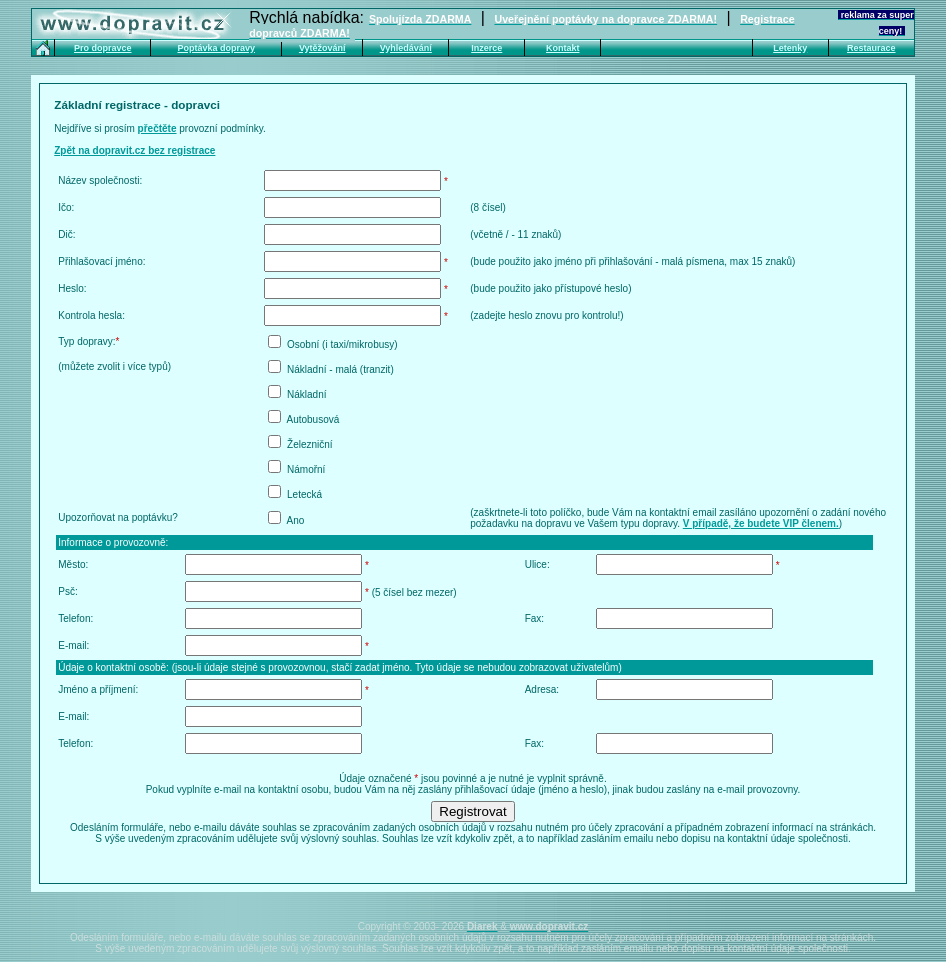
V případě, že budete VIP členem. (761, 523)
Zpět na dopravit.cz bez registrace (134, 150)
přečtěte (157, 128)
